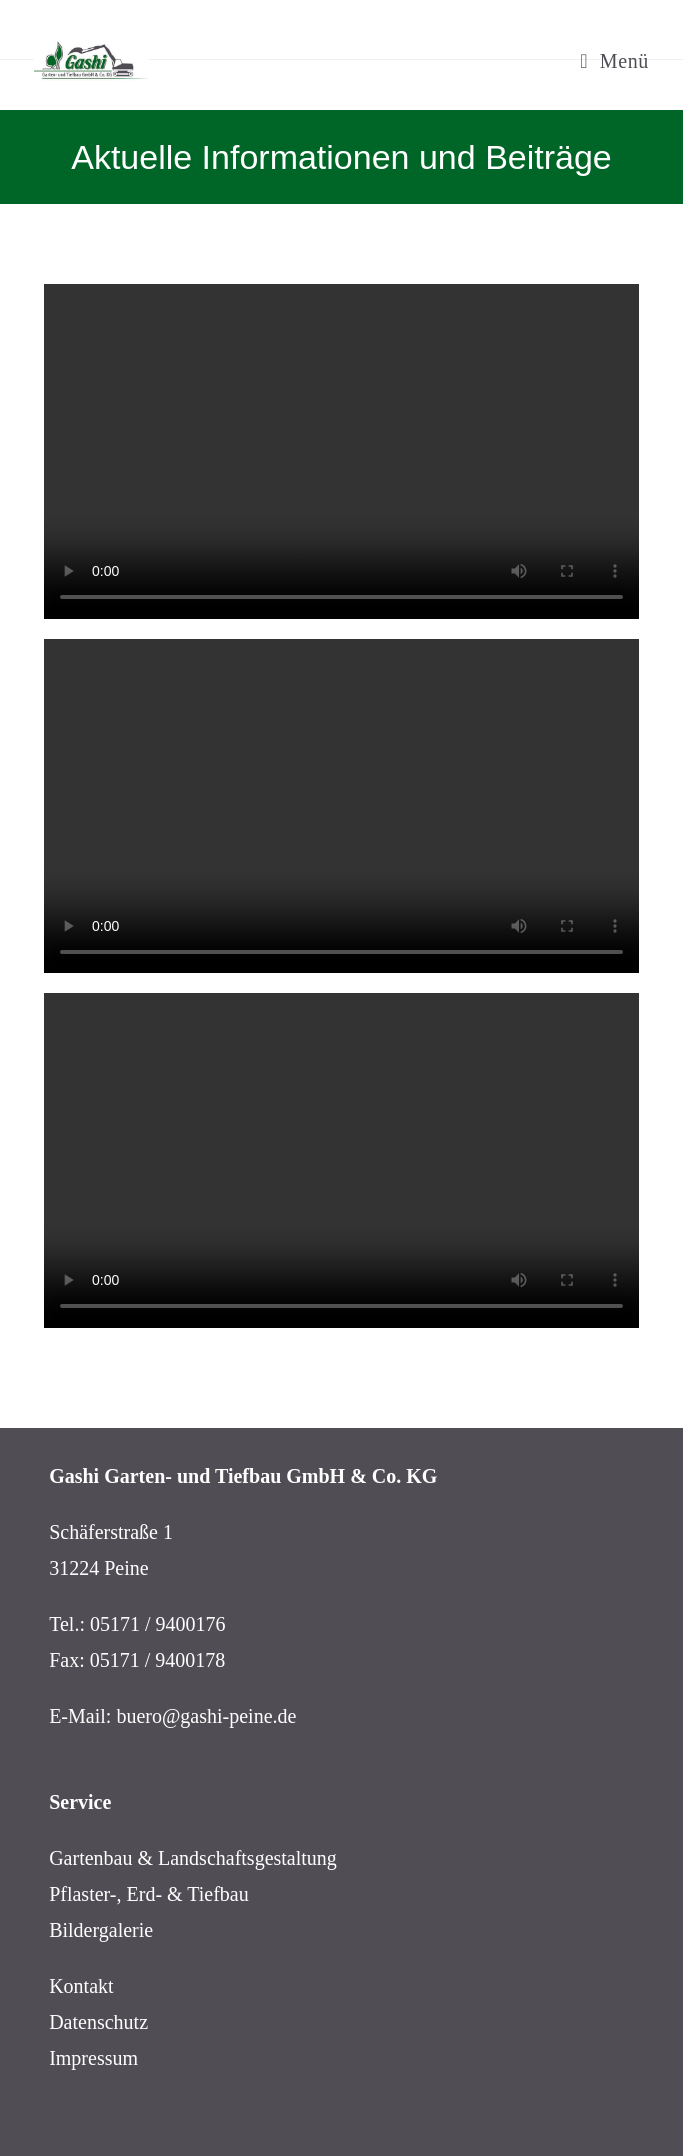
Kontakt (81, 1986)
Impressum (93, 2058)
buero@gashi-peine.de (206, 1716)
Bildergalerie (101, 1930)
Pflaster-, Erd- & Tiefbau (149, 1894)
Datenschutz (98, 2022)
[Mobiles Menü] (614, 61)
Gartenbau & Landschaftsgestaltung (193, 1858)
